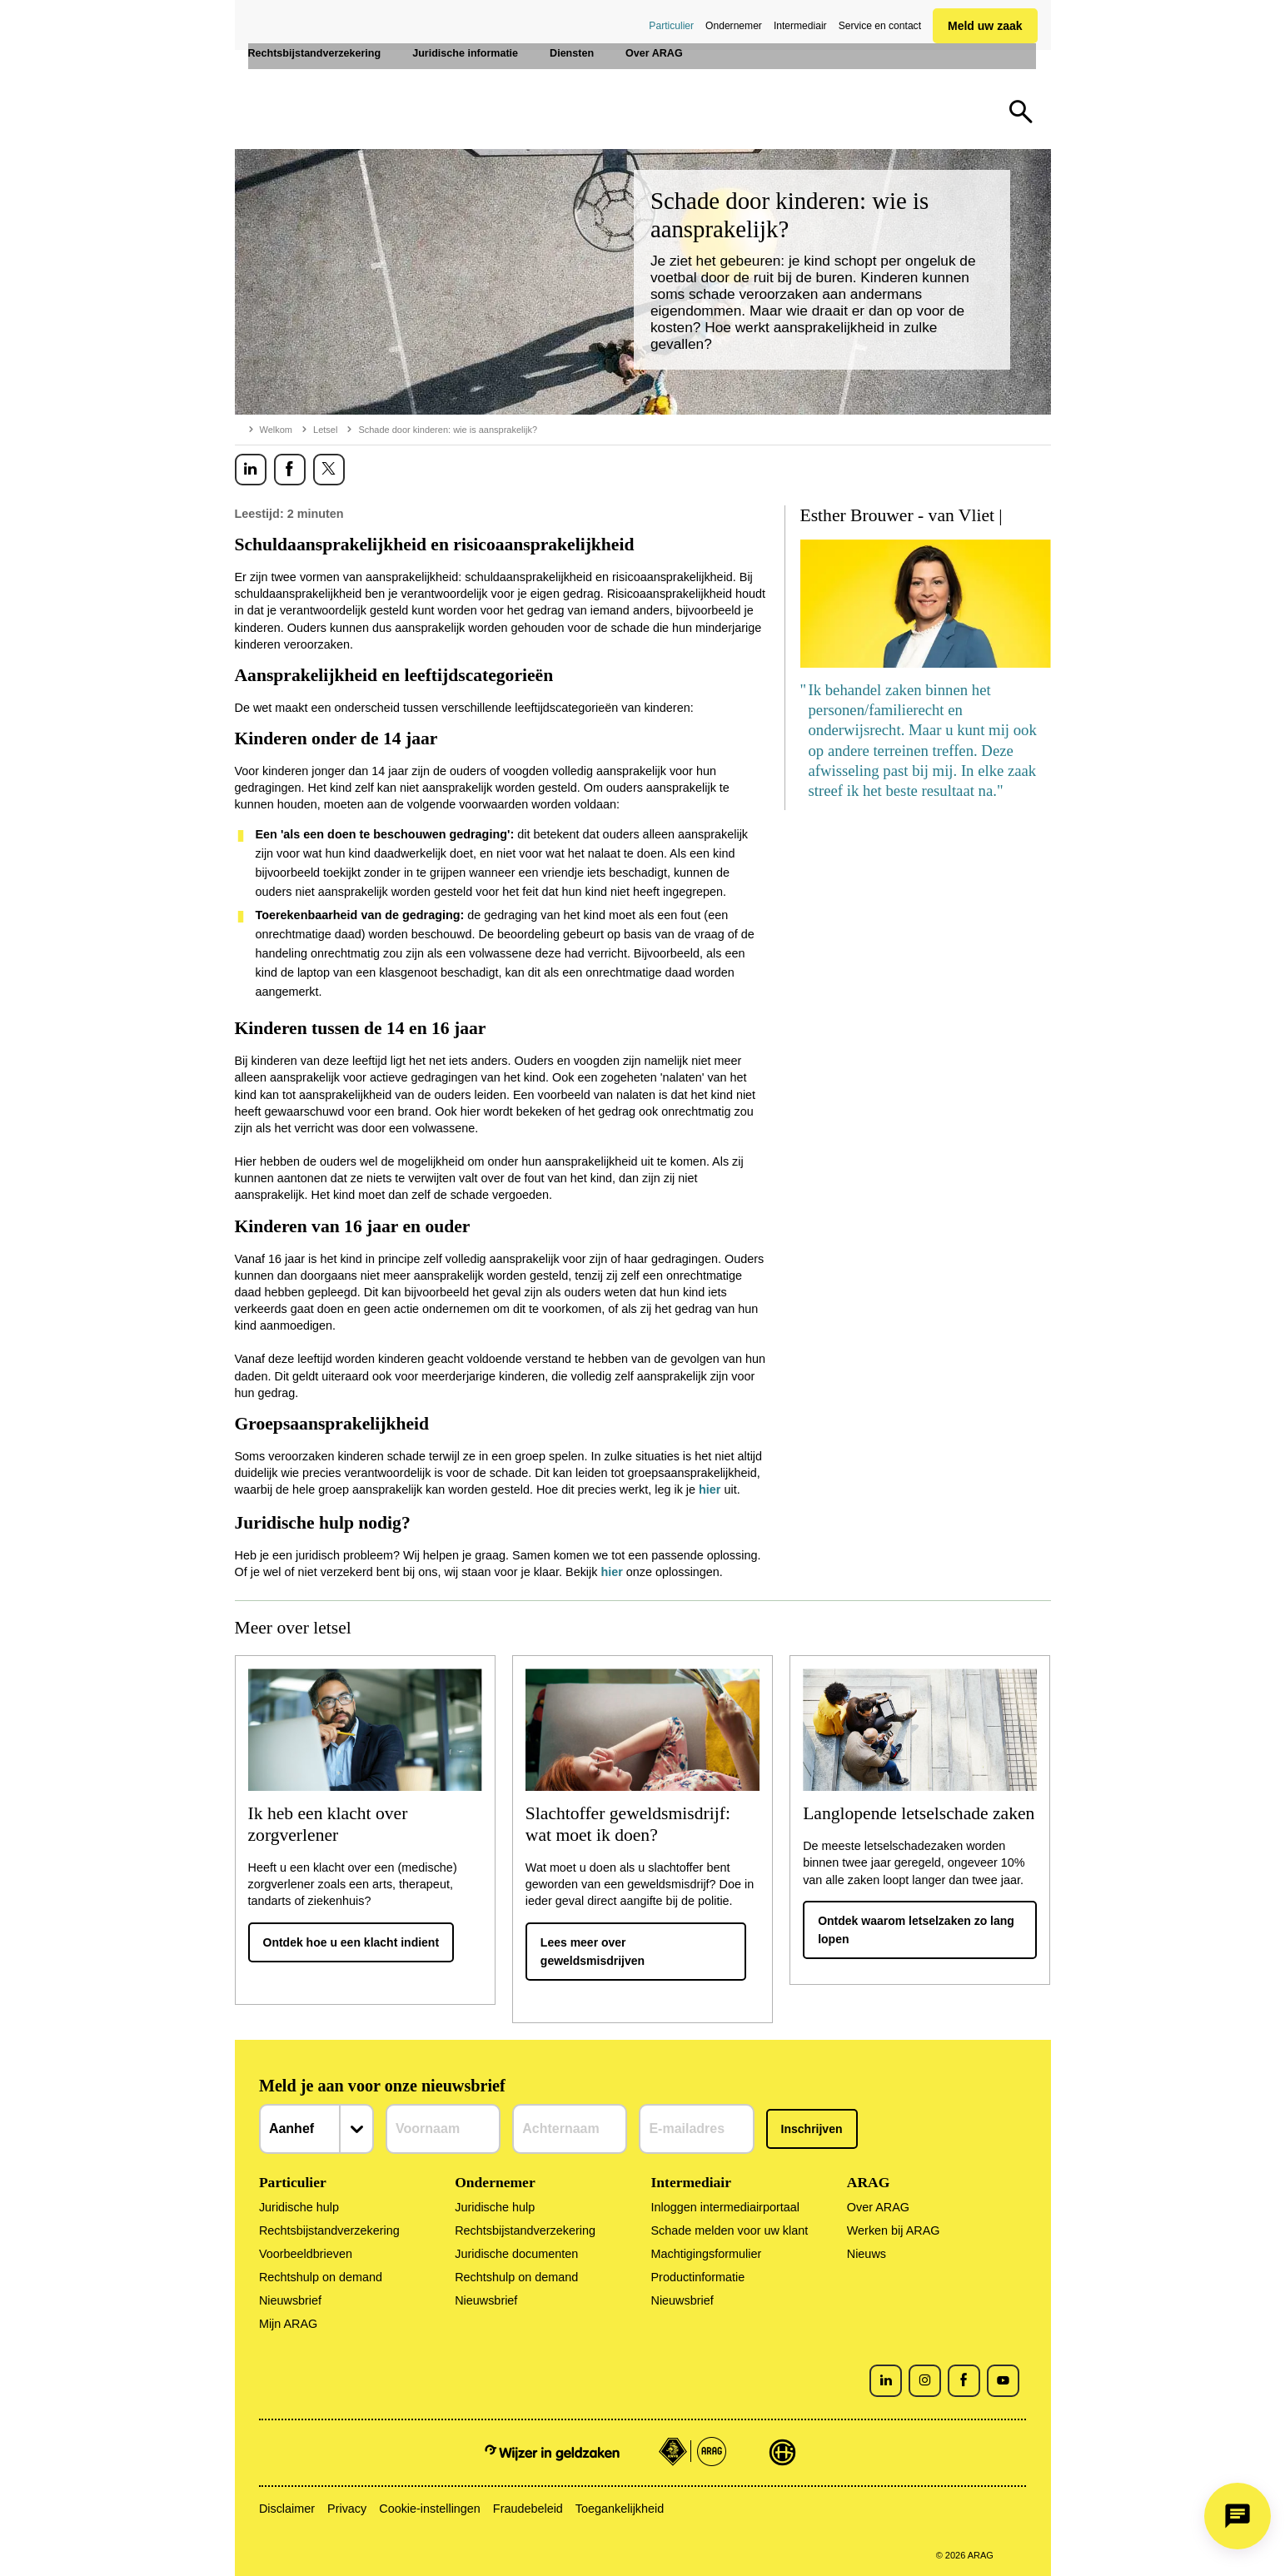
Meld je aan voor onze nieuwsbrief (382, 2085)
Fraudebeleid (528, 2508)
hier (709, 1489)
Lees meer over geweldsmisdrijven (592, 1951)
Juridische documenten (516, 2253)
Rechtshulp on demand (320, 2277)
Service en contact (880, 26)
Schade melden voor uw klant (729, 2230)
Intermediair (800, 26)
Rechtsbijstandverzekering (329, 2230)
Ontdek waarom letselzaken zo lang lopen (916, 1930)
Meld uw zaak (985, 25)
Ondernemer (733, 26)
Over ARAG (878, 2207)
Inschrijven (812, 2129)
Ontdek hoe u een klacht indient (351, 1942)
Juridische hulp (299, 2207)
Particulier (671, 26)
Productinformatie (697, 2277)
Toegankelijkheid (619, 2508)
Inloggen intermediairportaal (724, 2207)
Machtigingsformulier (705, 2253)
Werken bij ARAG (893, 2230)
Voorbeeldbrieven (305, 2253)
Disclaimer (287, 2508)
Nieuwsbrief (290, 2300)
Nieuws (866, 2253)
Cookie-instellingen (430, 2508)
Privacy (346, 2508)
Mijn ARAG (288, 2323)
